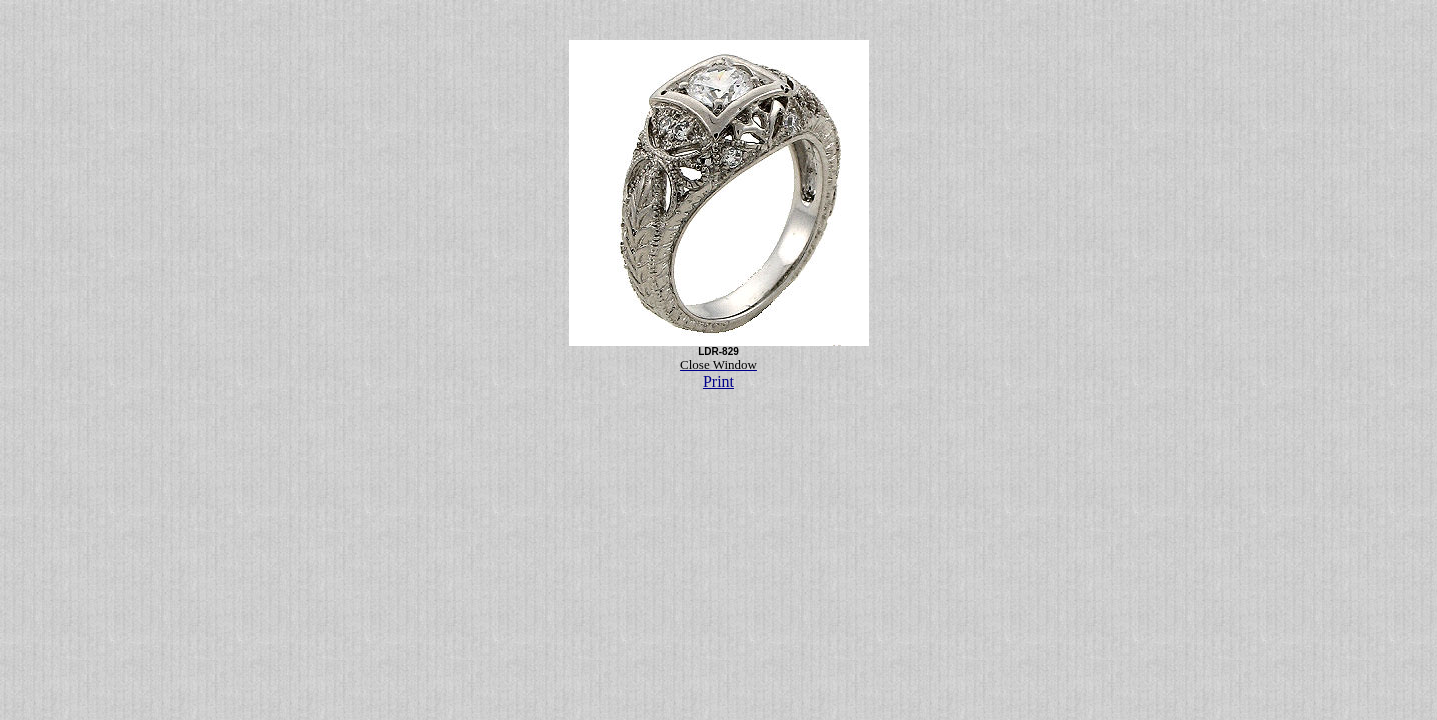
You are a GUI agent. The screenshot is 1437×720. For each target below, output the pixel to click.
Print (718, 381)
